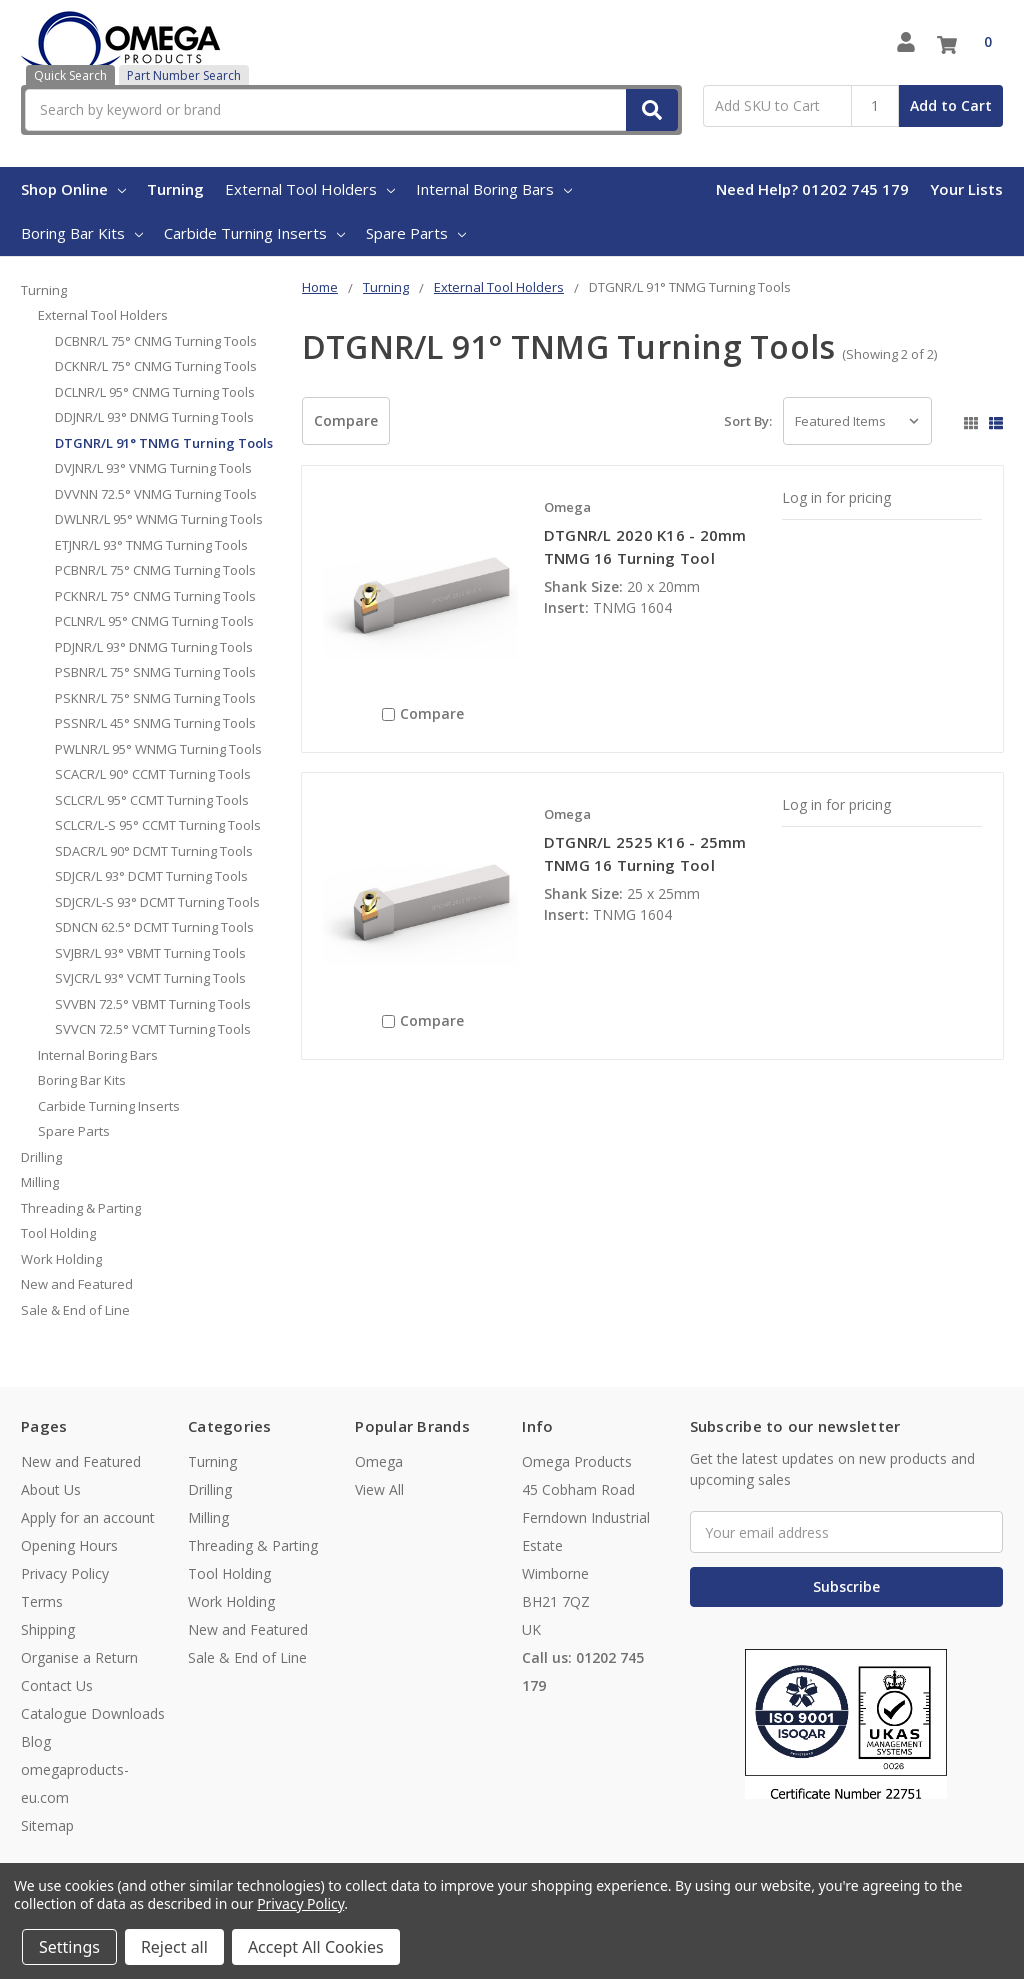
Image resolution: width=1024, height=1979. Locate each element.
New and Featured (77, 1284)
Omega (379, 1461)
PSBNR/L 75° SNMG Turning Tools (155, 672)
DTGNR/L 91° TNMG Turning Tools (164, 443)
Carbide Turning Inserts (254, 233)
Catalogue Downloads (93, 1713)
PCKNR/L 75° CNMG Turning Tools (155, 596)
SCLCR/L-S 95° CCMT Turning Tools (158, 825)
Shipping (48, 1629)
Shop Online (73, 189)
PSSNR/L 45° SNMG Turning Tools (155, 723)
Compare (346, 420)
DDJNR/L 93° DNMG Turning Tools (154, 417)
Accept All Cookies (316, 1947)
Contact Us (57, 1685)
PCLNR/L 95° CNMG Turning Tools (154, 621)
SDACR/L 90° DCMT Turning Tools (154, 851)
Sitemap (47, 1825)
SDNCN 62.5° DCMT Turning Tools (154, 927)
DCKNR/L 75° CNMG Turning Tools (156, 366)
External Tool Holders (310, 189)
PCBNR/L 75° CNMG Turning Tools (155, 570)
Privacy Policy (65, 1573)
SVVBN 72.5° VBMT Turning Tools (153, 1004)
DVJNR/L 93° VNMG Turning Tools (153, 468)
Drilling (41, 1157)
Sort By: (748, 421)
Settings (69, 1947)
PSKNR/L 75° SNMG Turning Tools (155, 698)
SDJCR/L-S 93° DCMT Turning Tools (157, 902)
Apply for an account (88, 1517)
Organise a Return (79, 1657)
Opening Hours (69, 1545)
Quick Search (70, 75)
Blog (36, 1741)
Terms (42, 1601)
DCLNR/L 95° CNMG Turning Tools (155, 392)
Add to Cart (951, 105)
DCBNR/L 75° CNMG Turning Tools (156, 341)
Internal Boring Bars (494, 189)
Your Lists (966, 189)
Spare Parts (416, 233)
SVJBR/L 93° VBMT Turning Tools (150, 953)
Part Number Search (184, 75)
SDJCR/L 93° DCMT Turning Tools (151, 876)
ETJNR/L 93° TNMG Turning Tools (151, 545)
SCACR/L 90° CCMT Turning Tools (153, 774)
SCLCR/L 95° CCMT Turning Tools (152, 800)
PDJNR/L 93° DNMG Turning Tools (154, 647)
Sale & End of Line (75, 1310)
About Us (51, 1489)
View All (379, 1489)
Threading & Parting (81, 1208)
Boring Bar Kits (82, 233)
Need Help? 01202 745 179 (812, 189)
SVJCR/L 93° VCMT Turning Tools (150, 978)
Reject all (174, 1947)
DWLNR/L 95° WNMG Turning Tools (159, 519)
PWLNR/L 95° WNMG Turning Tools (158, 749)
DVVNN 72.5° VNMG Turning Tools (156, 494)
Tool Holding (58, 1233)
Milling (40, 1182)
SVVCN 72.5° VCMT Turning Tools (153, 1029)
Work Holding (61, 1259)
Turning (175, 189)
